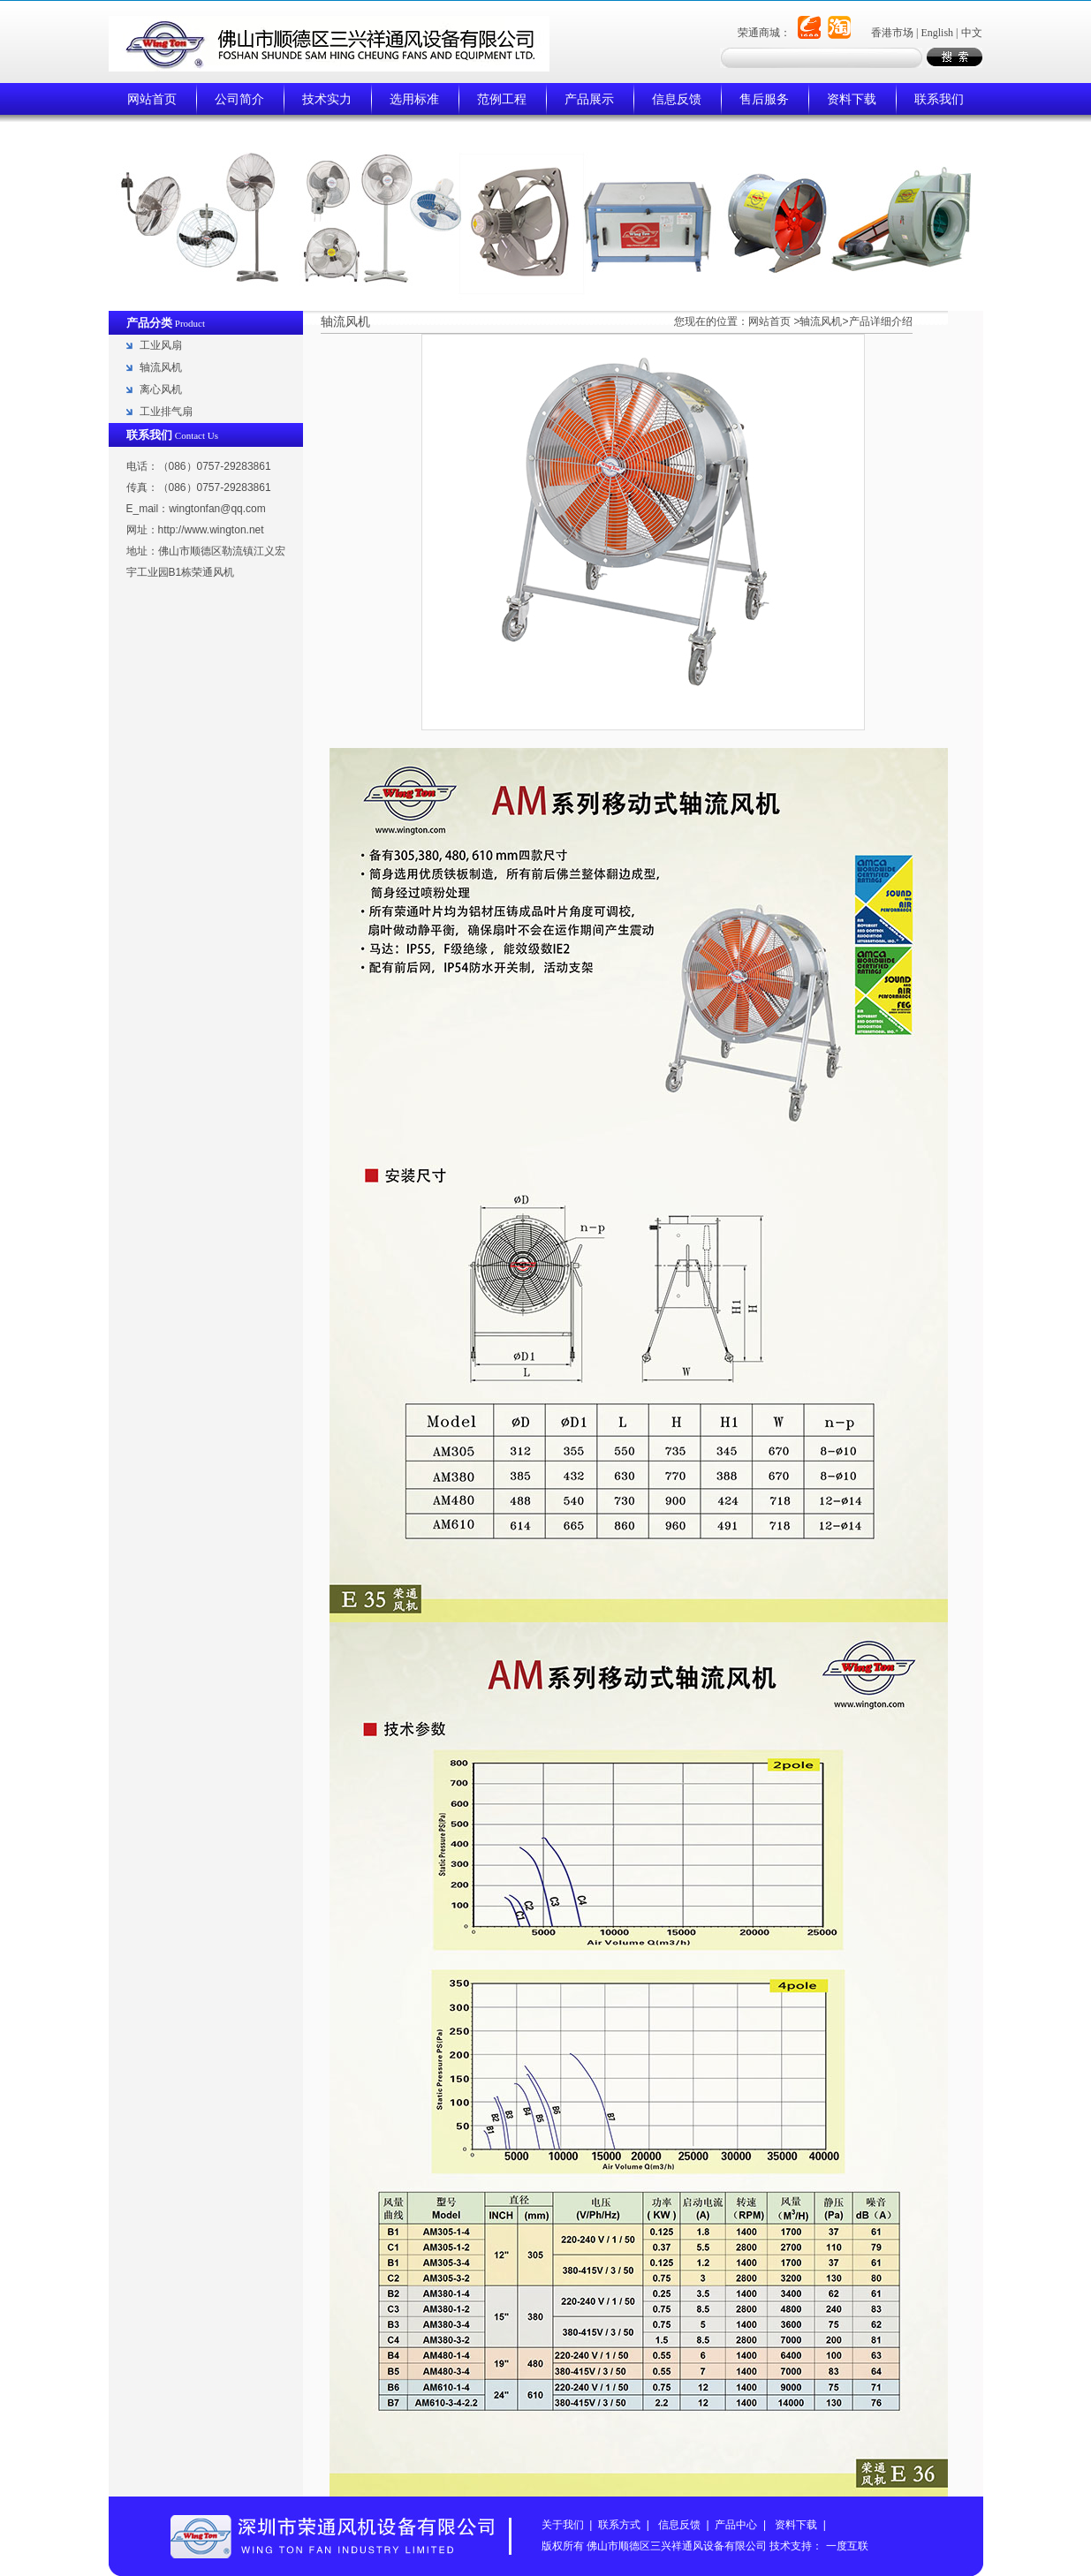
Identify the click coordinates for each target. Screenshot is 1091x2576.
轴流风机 (161, 367)
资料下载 (851, 99)
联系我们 (939, 99)
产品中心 (736, 2525)
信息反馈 (676, 99)
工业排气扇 (166, 411)
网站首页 (152, 99)
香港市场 (892, 32)
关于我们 (563, 2525)
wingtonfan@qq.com (217, 508)
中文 (971, 32)
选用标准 (414, 99)
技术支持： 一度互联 (818, 2546)
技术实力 (327, 99)
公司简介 (239, 99)
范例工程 (502, 99)
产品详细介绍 (881, 321)
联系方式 (619, 2525)
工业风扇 (161, 345)
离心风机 (161, 389)
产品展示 (589, 99)
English (937, 32)
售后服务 (764, 99)
